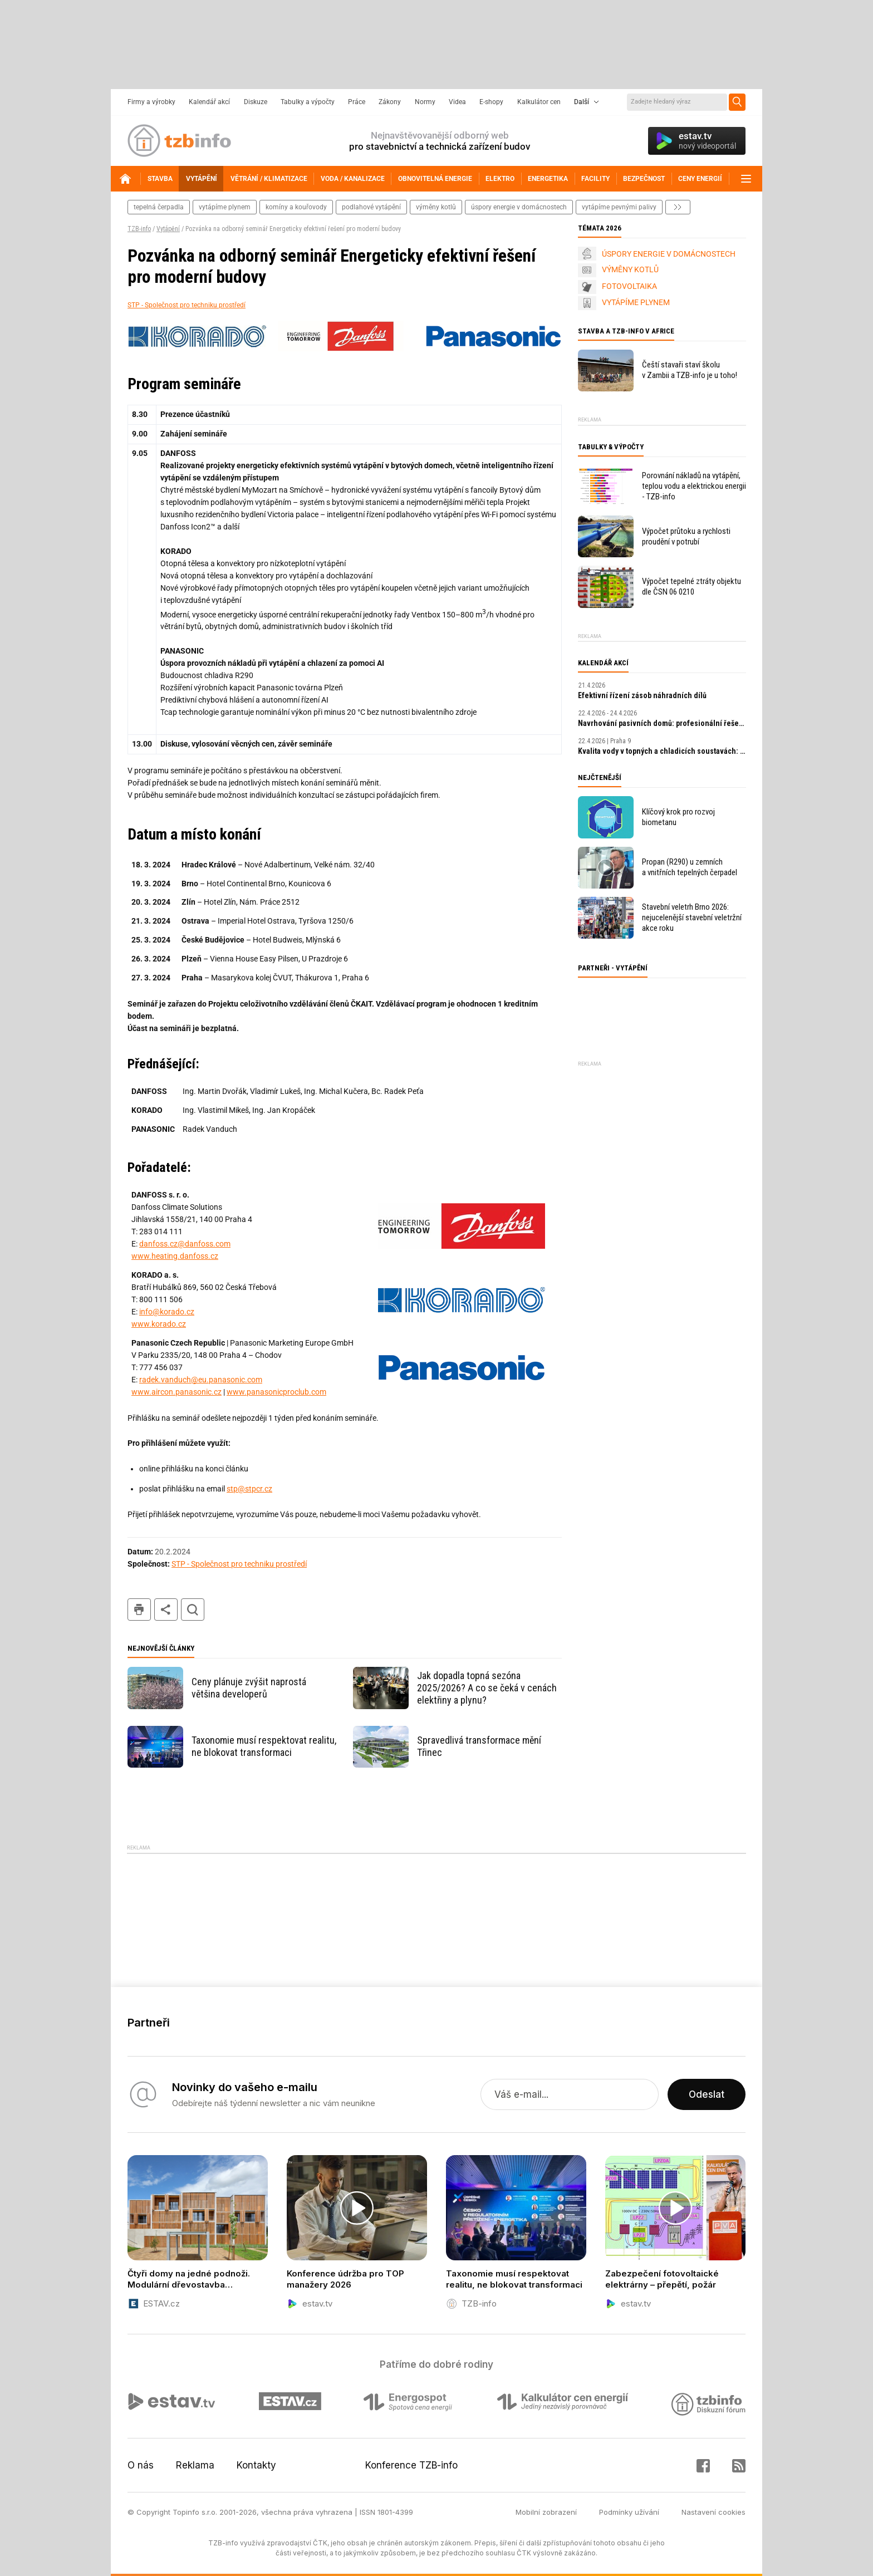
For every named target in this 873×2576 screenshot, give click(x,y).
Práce (356, 102)
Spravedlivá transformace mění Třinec (479, 1746)
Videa (457, 102)
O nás (140, 2465)
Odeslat (706, 2094)
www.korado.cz (158, 1323)
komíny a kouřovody (296, 207)
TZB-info (139, 229)
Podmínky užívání (629, 2512)
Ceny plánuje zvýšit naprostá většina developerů (249, 1688)
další (677, 207)
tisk (139, 1610)
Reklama (195, 2465)
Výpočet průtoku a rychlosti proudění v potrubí (686, 536)
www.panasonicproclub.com (276, 1391)
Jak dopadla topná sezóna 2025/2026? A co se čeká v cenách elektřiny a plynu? (487, 1688)
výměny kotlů (436, 207)
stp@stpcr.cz (249, 1488)
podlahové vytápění (371, 207)
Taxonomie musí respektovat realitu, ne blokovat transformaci (264, 1746)
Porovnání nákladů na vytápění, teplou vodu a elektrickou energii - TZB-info (694, 486)
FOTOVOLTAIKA (629, 286)
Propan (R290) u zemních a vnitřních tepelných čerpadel (689, 867)
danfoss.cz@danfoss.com (184, 1243)
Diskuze (255, 102)
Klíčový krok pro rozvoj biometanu (678, 817)
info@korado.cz (166, 1311)
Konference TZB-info (411, 2465)
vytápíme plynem (225, 207)
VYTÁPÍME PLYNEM (636, 302)
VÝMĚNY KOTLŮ (630, 269)
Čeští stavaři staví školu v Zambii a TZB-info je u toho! (689, 370)
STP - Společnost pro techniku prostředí (186, 305)
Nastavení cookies (713, 2512)
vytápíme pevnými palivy (619, 207)
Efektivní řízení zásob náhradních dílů (642, 695)
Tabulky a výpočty (308, 102)
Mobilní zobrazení (546, 2512)
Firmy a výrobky (151, 102)
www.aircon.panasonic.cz (176, 1391)
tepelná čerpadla (159, 207)
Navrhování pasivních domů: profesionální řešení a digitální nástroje (662, 723)
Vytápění (168, 229)
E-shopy (491, 102)
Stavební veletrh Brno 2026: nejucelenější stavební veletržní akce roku (692, 917)
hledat (193, 1610)
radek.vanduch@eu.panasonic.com (200, 1379)
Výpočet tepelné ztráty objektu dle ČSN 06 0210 (691, 586)
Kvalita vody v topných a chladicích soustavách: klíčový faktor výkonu (662, 751)
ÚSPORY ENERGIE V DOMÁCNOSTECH (668, 253)
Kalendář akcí (209, 102)
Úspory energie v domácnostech (519, 207)
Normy (425, 102)
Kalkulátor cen (539, 102)
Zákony (390, 102)
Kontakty (256, 2465)
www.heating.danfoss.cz (174, 1256)
